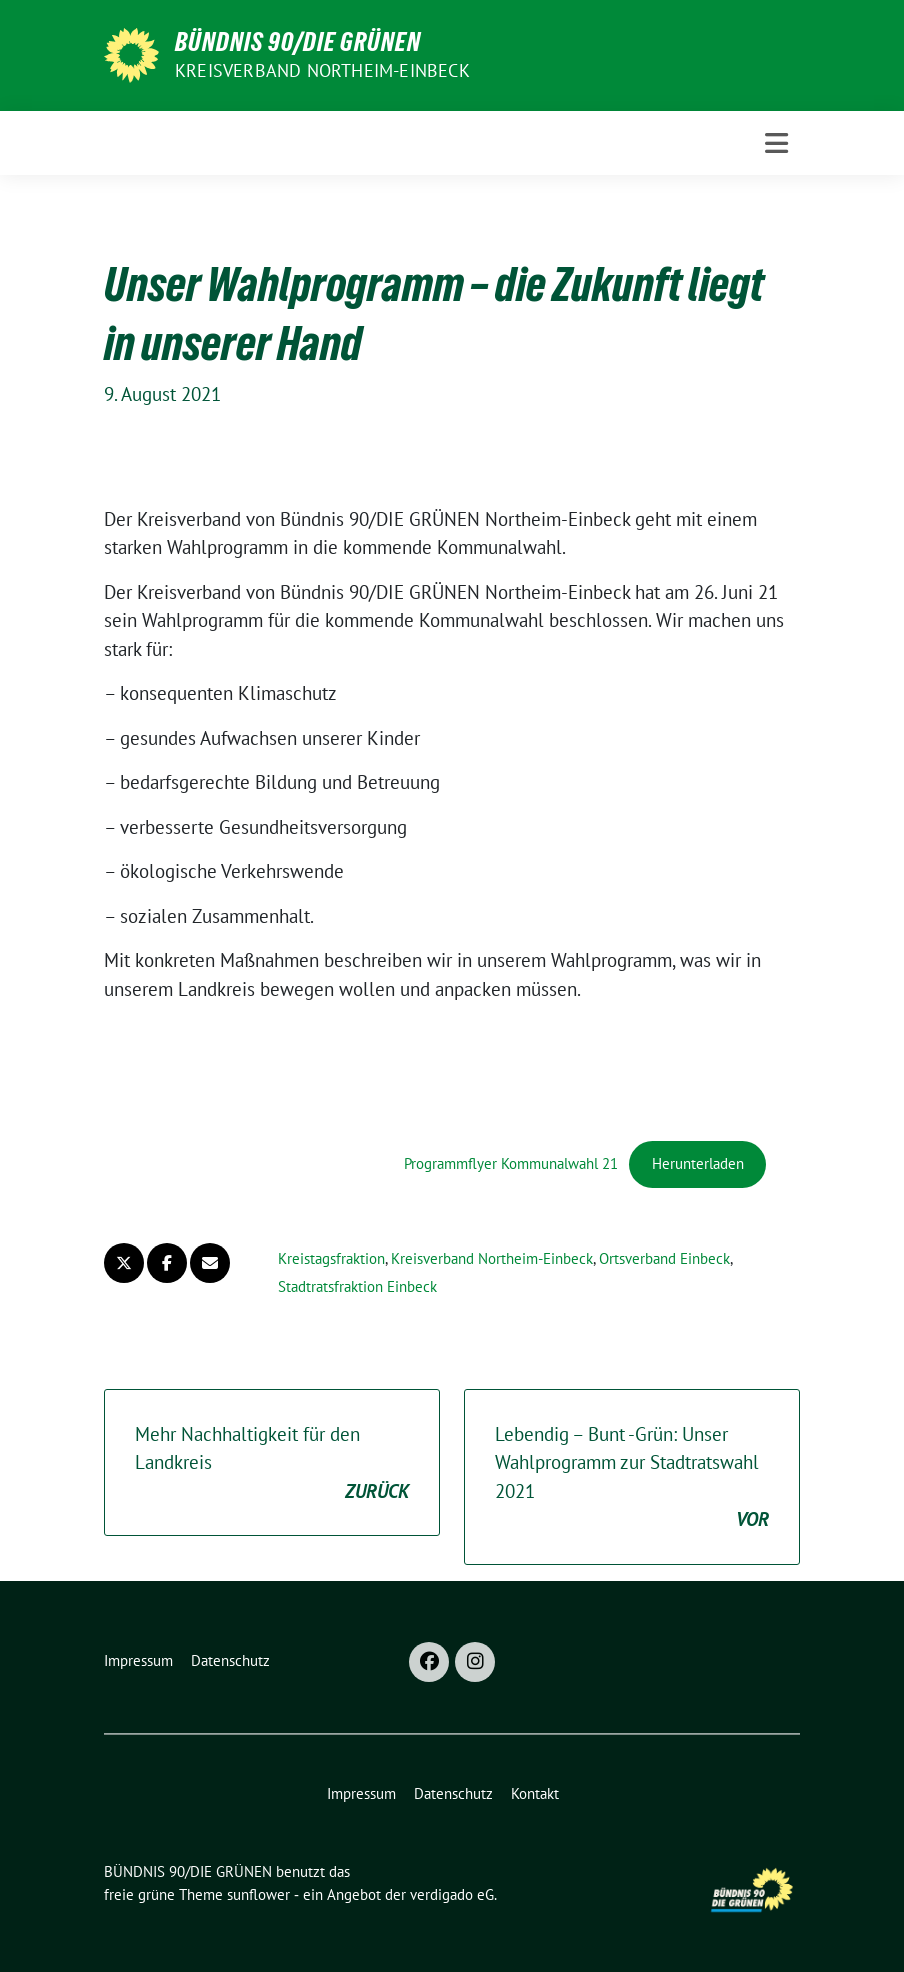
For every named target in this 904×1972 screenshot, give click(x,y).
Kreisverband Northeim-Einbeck (322, 70)
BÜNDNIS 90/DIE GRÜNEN (298, 42)
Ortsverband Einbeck (664, 1258)
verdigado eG (452, 1894)
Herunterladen (698, 1163)
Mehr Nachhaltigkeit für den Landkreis (272, 1464)
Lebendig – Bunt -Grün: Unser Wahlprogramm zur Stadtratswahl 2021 (632, 1478)
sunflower (258, 1894)
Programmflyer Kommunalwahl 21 (511, 1163)
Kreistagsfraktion (331, 1258)
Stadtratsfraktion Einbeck (357, 1286)
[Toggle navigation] (776, 143)
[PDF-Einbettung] (254, 1094)
